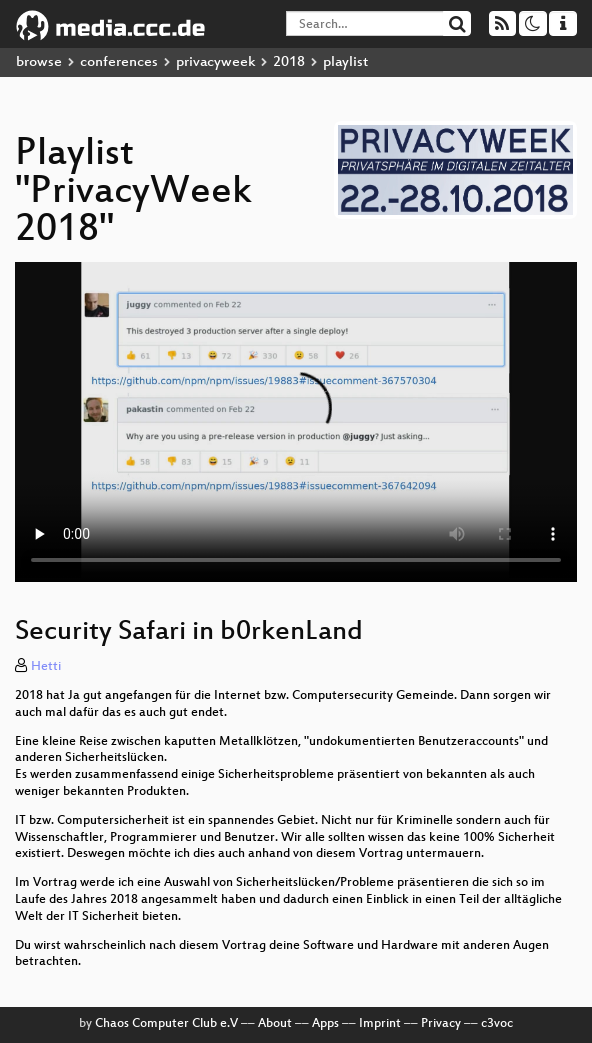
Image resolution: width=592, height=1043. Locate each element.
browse (39, 62)
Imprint (380, 1024)
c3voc (497, 1024)
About (275, 1024)
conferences (119, 62)
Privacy (441, 1024)
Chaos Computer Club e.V (166, 1024)
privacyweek (215, 62)
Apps (325, 1024)
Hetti (46, 667)
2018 (289, 62)
